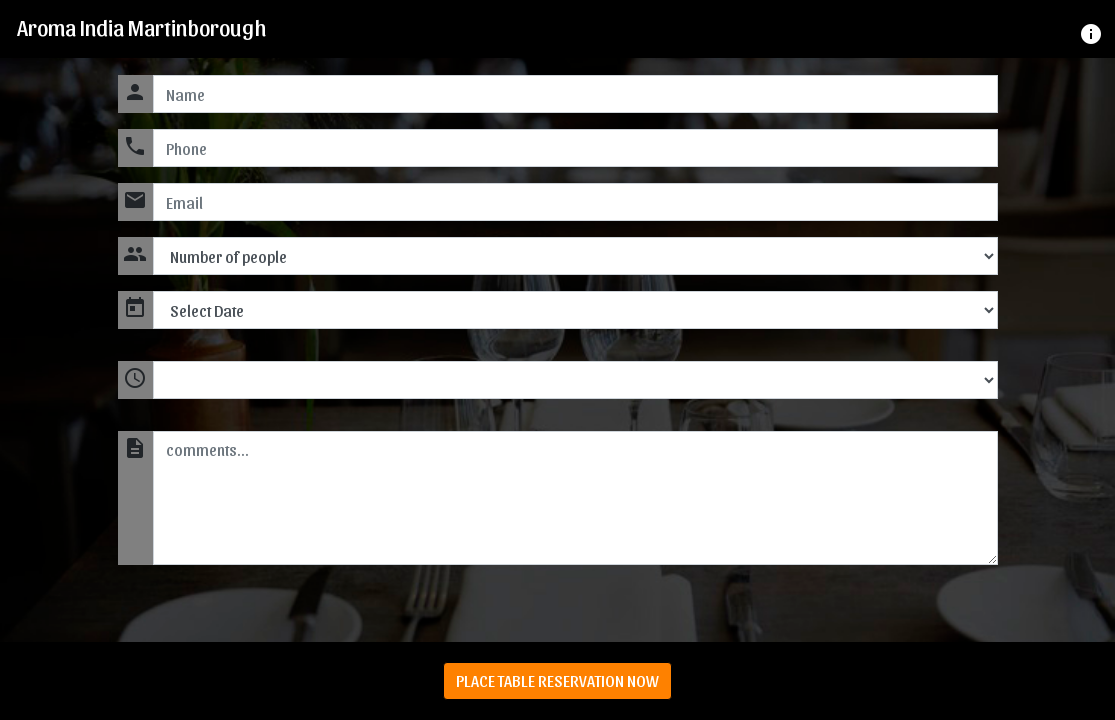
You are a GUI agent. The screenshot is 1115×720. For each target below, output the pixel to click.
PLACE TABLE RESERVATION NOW (557, 680)
